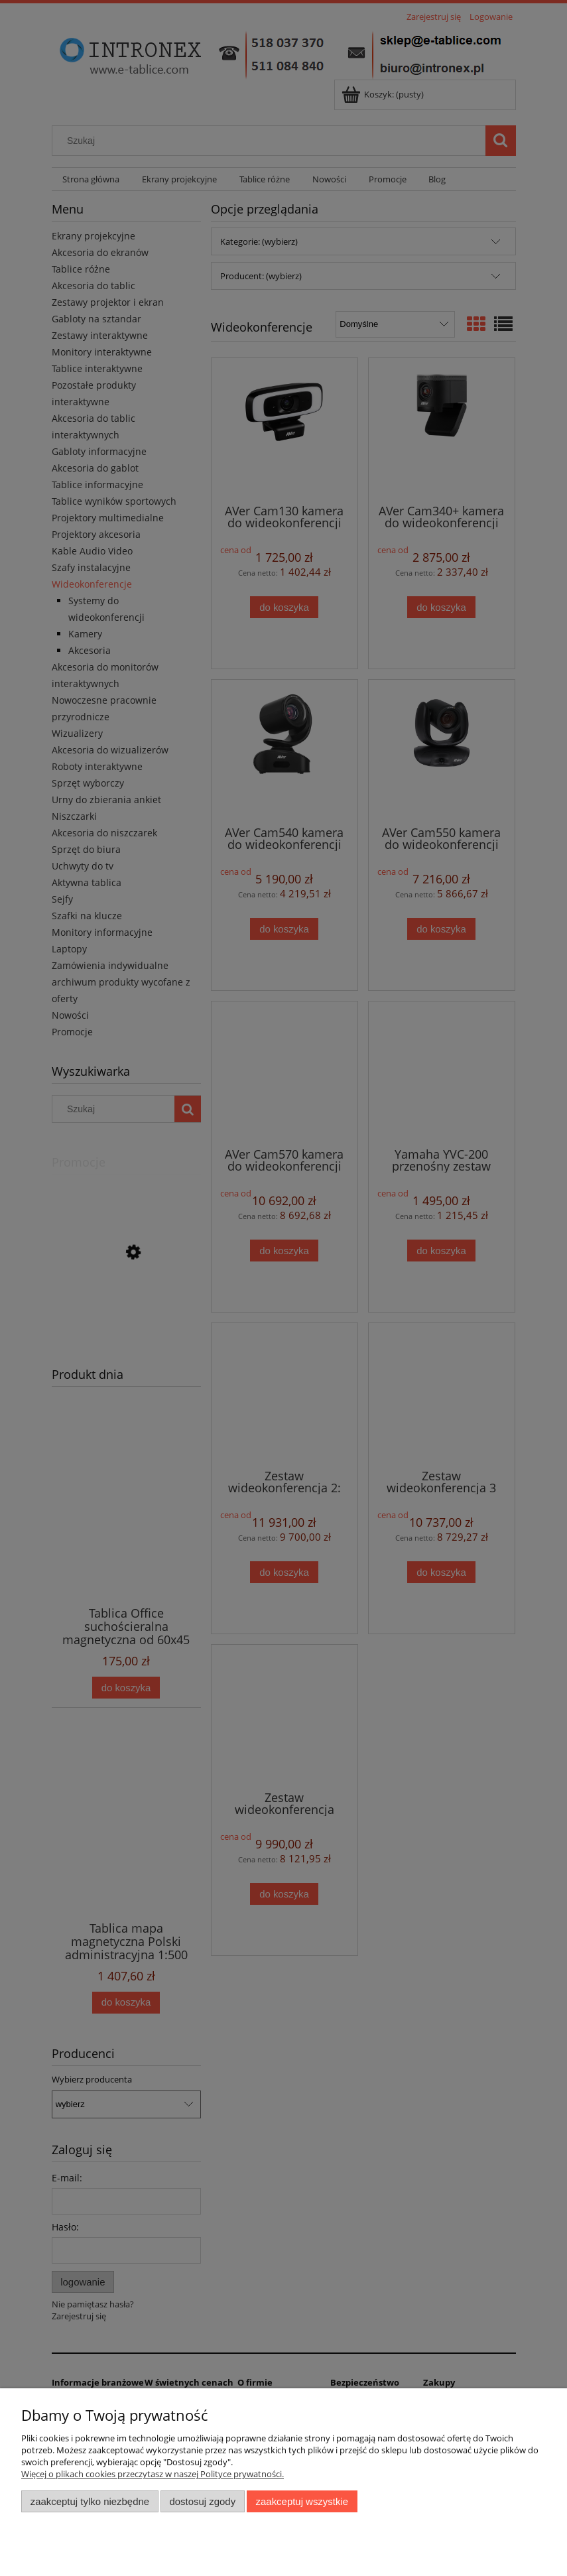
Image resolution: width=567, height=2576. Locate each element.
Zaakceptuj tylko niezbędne (90, 2501)
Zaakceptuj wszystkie (302, 2501)
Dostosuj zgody (202, 2501)
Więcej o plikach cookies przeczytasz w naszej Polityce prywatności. (152, 2474)
